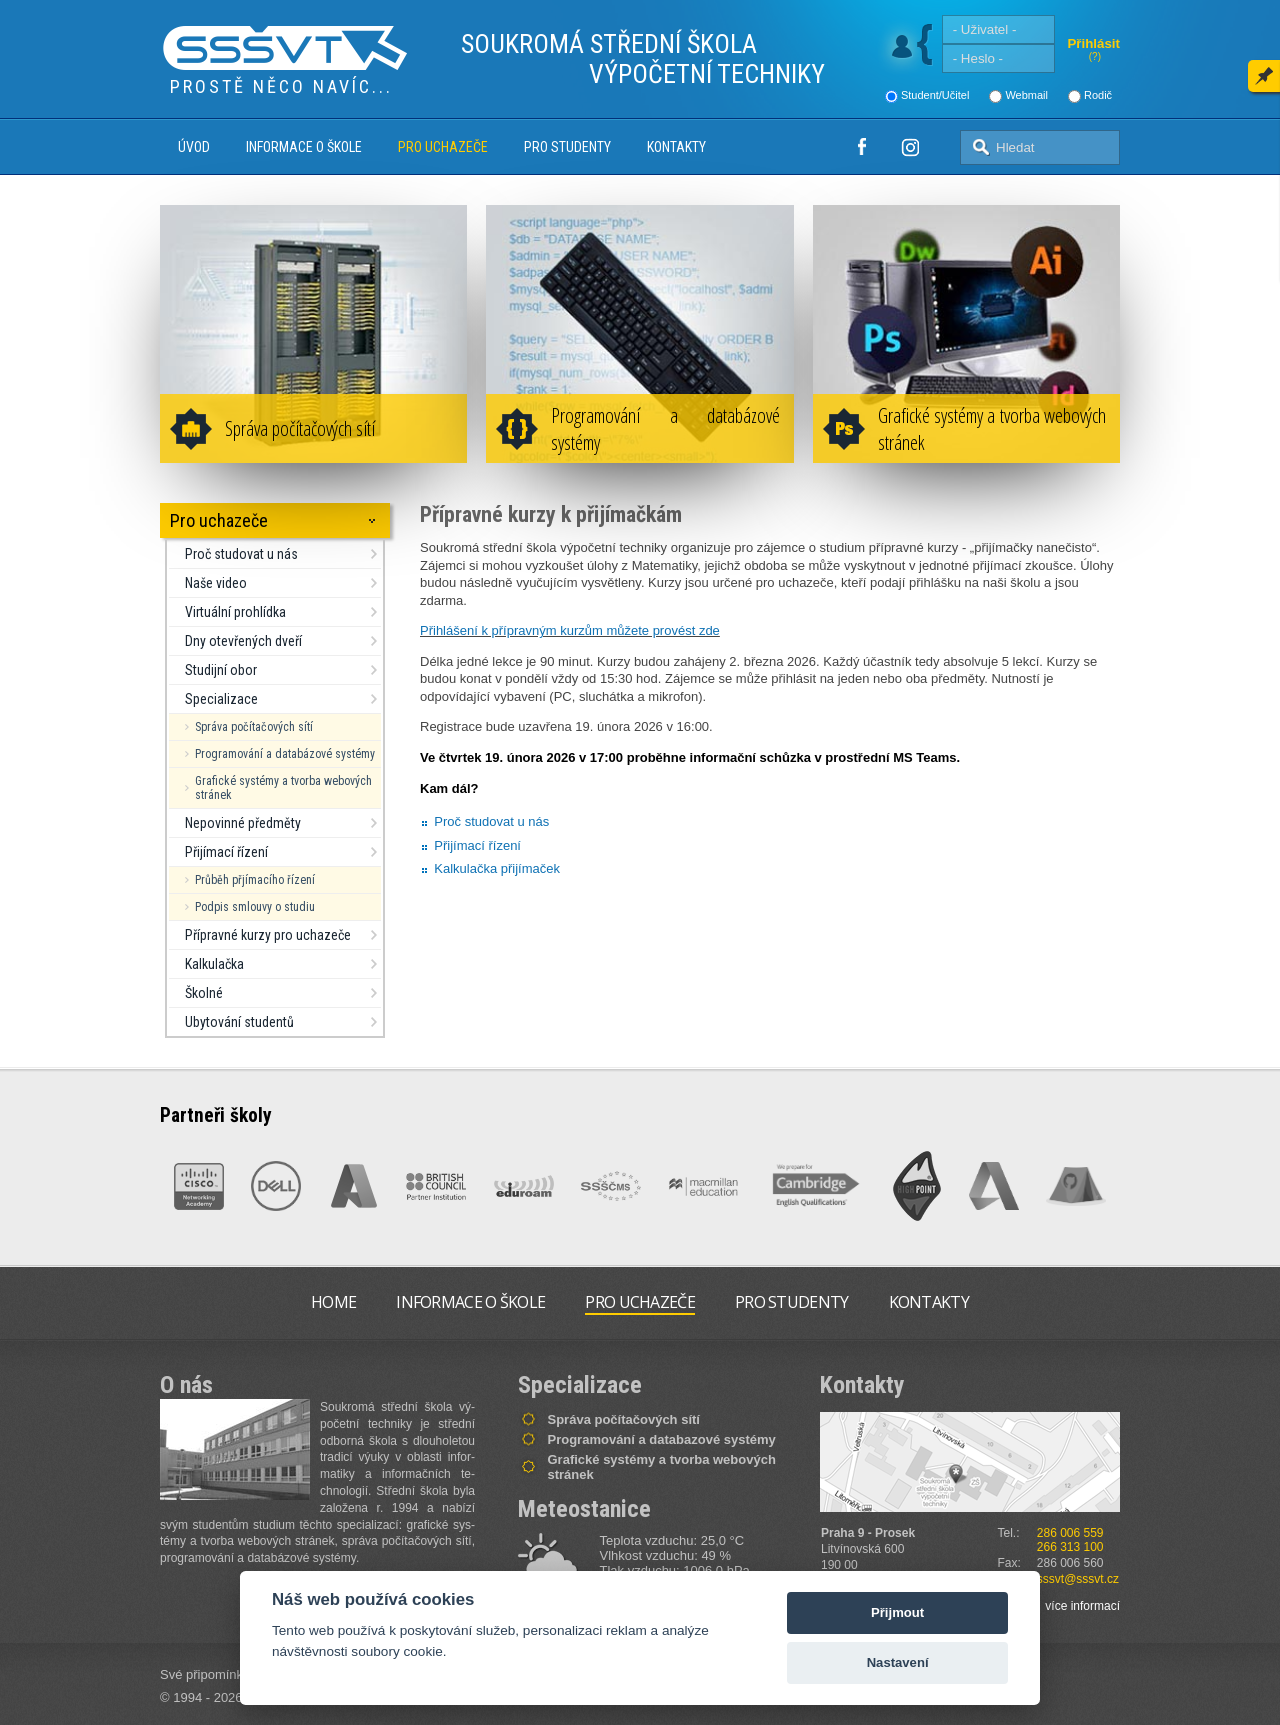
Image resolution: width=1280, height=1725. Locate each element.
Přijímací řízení (226, 852)
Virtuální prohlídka (235, 612)
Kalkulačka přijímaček (497, 868)
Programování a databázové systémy (665, 429)
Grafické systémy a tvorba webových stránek (992, 429)
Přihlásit (1093, 43)
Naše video (216, 583)
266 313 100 (1070, 1547)
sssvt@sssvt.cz (1078, 1579)
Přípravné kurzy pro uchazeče (268, 935)
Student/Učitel (935, 95)
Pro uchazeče (443, 147)
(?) (1095, 56)
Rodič (1098, 95)
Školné (204, 993)
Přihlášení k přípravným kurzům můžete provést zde (570, 630)
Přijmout (897, 1612)
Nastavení (898, 1662)
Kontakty (676, 147)
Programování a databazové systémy (662, 1439)
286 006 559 (1070, 1533)
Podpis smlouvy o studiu (255, 907)
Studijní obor (221, 670)
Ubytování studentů (239, 1022)
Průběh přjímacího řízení (255, 880)
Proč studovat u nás (241, 554)
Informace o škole (304, 147)
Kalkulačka (214, 964)
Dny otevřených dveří (243, 641)
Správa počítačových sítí (300, 428)
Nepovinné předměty (243, 823)
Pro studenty (567, 147)
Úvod (194, 147)
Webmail (1026, 95)
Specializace (221, 699)
